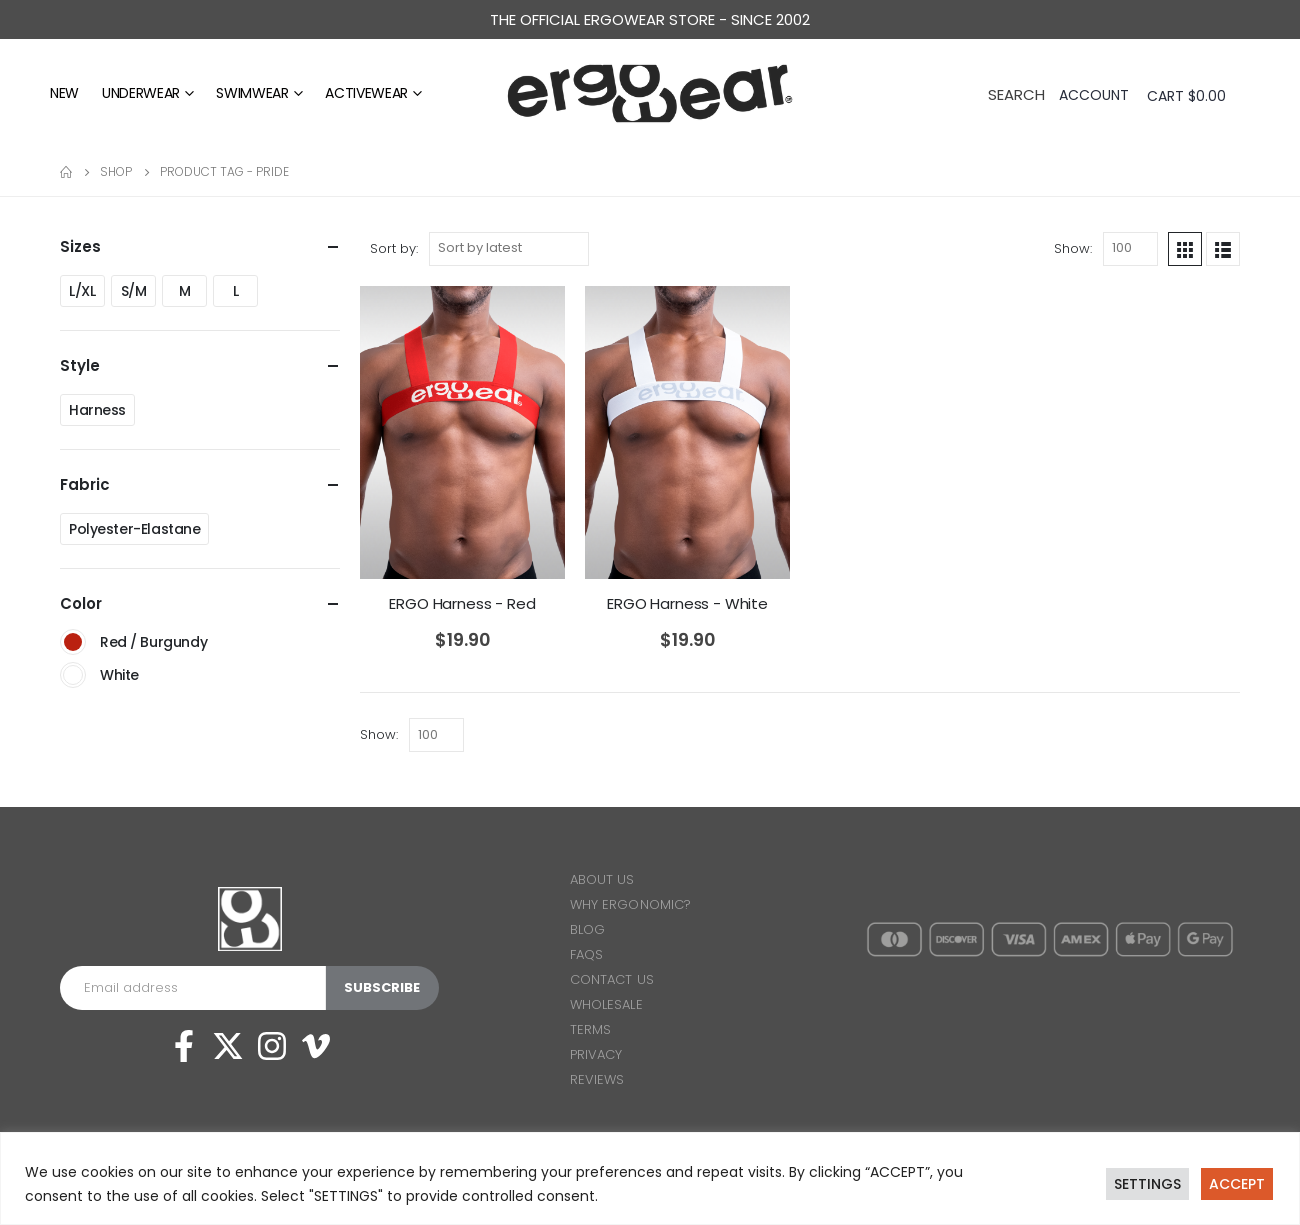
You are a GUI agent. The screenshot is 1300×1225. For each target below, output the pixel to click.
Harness (97, 410)
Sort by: (394, 248)
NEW (64, 93)
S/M (134, 291)
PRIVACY (596, 1054)
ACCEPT (1237, 1184)
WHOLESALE (606, 1004)
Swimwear (252, 93)
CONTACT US (612, 979)
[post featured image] (462, 432)
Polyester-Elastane (134, 529)
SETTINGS (1147, 1184)
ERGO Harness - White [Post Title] (687, 603)
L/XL (82, 291)
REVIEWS (597, 1079)
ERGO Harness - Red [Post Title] (462, 603)
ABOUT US (602, 879)
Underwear (141, 93)
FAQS (586, 954)
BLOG (587, 929)
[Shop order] (509, 249)
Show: (1073, 248)
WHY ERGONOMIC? (630, 904)
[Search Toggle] (1016, 93)
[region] (650, 1178)
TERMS (590, 1029)
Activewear (366, 93)
